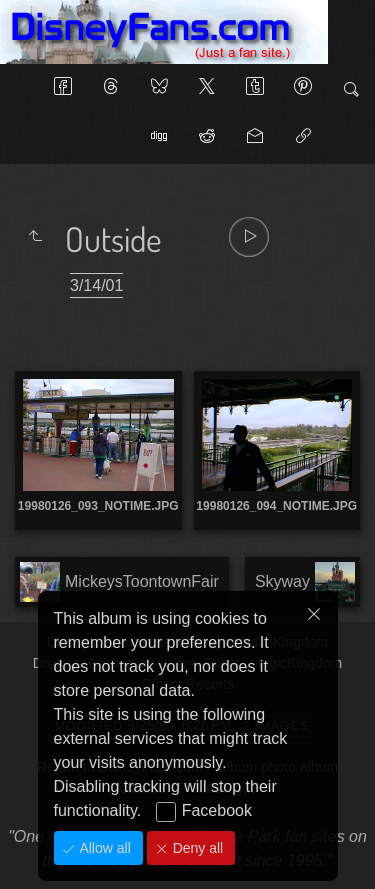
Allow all (103, 848)
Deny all (196, 848)
